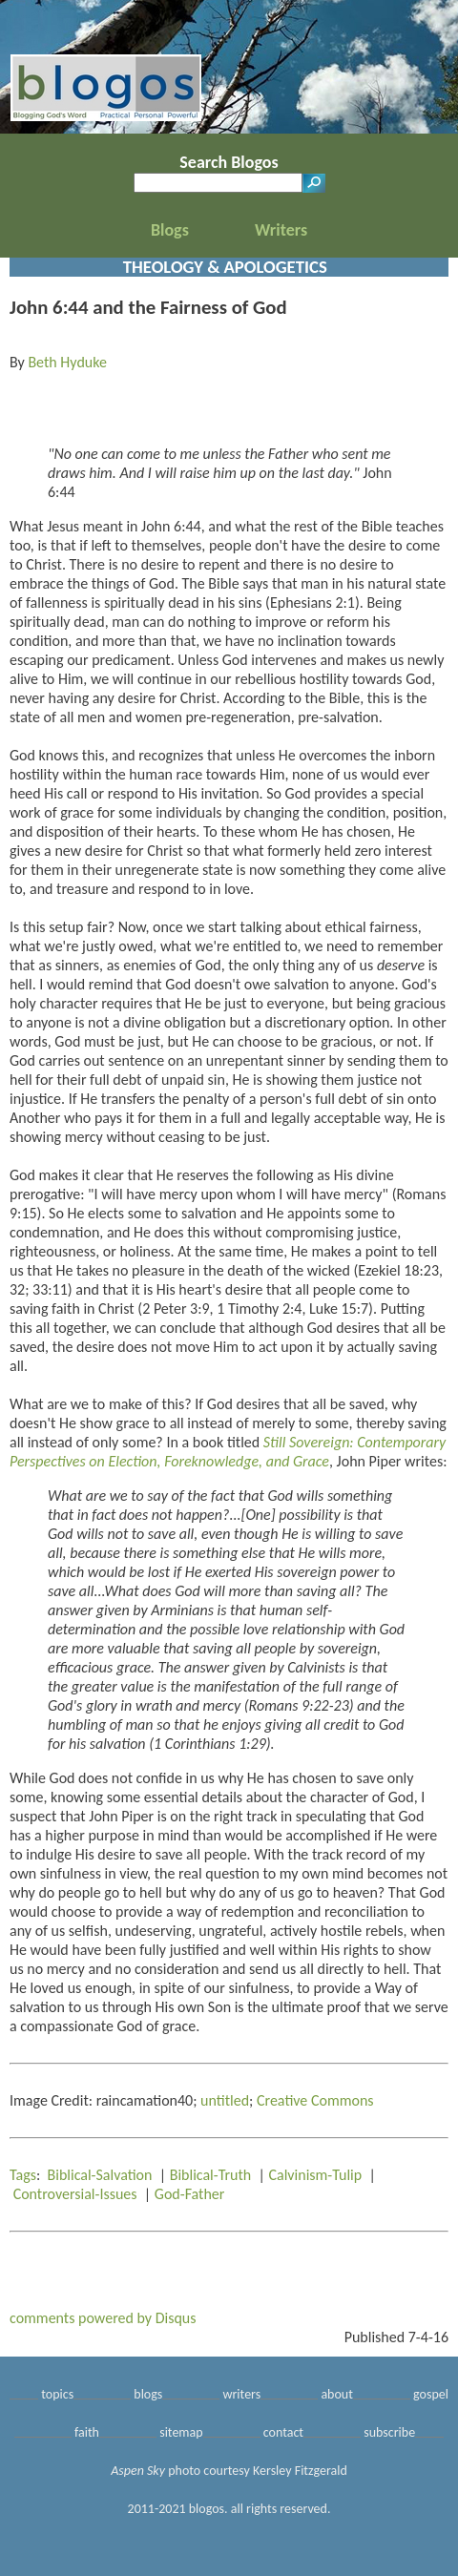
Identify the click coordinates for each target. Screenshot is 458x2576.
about (337, 2394)
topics (57, 2394)
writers (241, 2394)
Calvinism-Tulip (315, 2175)
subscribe (389, 2432)
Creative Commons (315, 2100)
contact (283, 2432)
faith (86, 2432)
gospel (430, 2394)
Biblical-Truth (211, 2175)
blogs (148, 2394)
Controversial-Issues (75, 2194)
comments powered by (103, 2318)
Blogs (170, 229)
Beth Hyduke (67, 362)
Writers (281, 229)
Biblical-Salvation (100, 2175)
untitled (224, 2100)
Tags (23, 2175)
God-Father (190, 2194)
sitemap (180, 2432)
